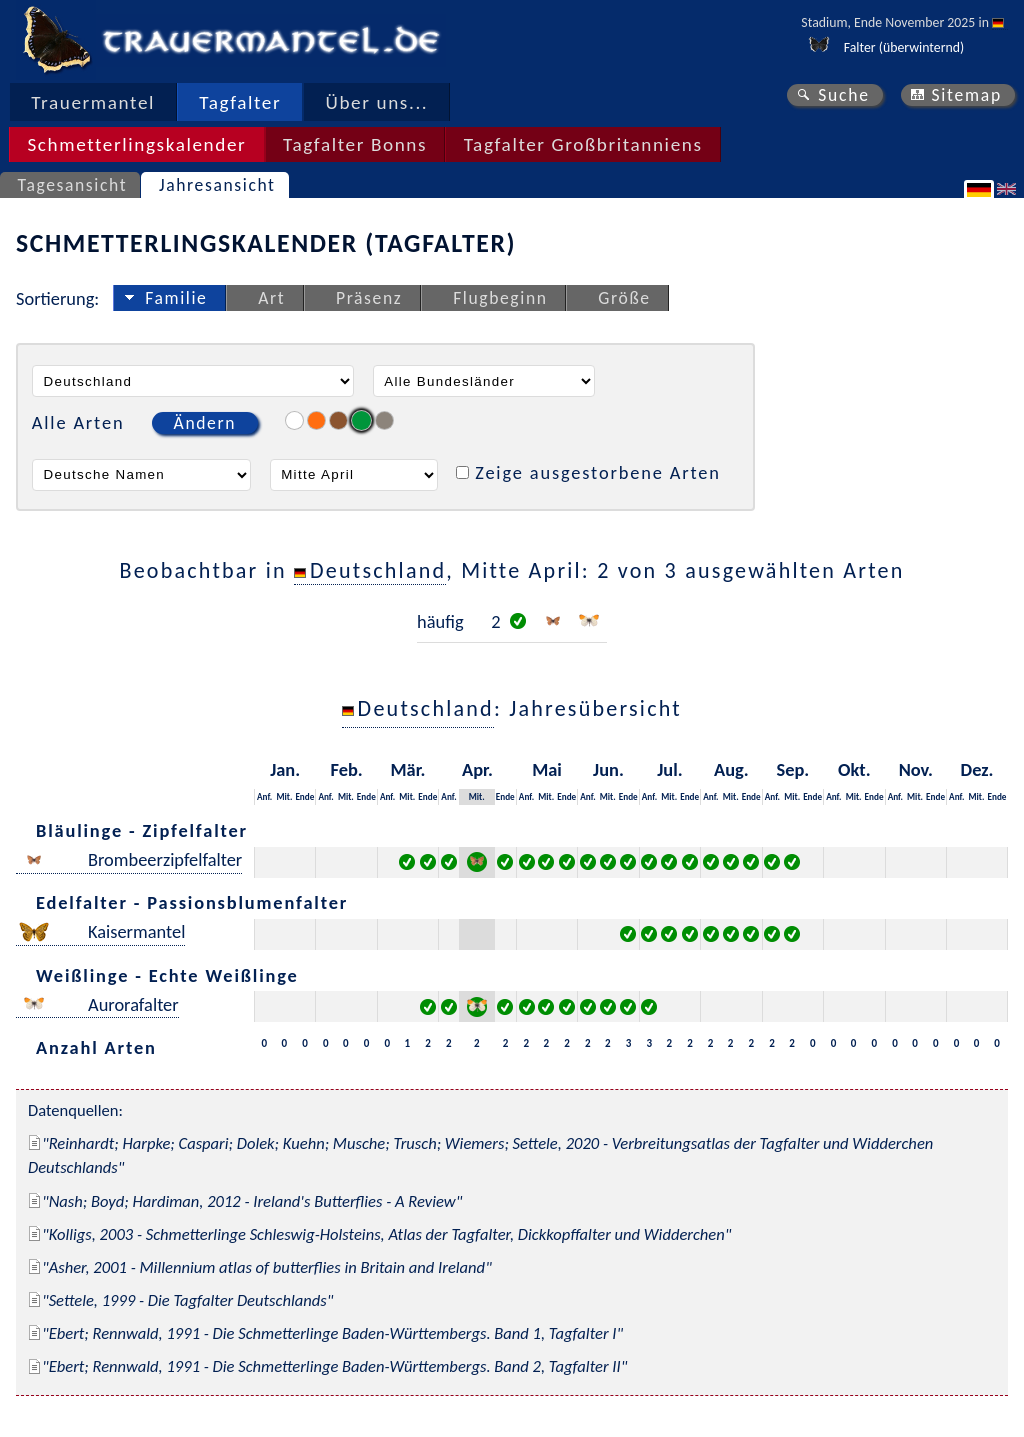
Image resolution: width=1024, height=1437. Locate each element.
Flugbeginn (500, 298)
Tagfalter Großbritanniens (583, 144)
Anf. (264, 796)
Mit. (284, 796)
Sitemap (966, 95)
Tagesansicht (73, 185)
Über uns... (377, 102)
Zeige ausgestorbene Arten (598, 472)
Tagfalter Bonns (355, 144)
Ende (304, 796)
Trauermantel (93, 102)
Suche (844, 95)
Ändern (205, 423)
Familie (176, 298)
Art (271, 298)
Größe (624, 298)
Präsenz (369, 298)
